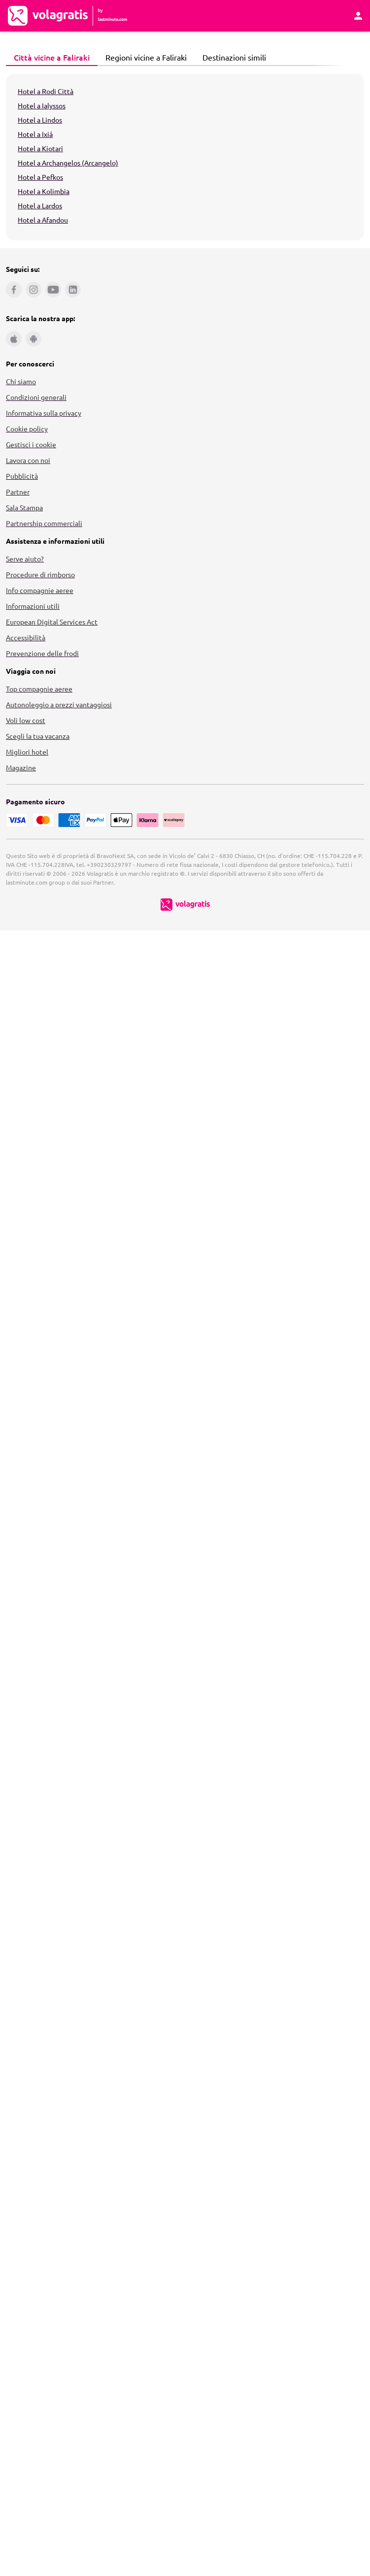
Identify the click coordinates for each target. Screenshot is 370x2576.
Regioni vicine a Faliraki (143, 57)
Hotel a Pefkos (40, 176)
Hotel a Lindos (40, 119)
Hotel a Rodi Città (45, 91)
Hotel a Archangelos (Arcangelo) (68, 162)
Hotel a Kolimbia (43, 191)
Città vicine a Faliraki (49, 57)
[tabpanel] (185, 157)
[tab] (52, 57)
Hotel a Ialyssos (42, 105)
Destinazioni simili (231, 57)
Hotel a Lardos (40, 205)
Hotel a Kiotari (40, 148)
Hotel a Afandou (43, 219)
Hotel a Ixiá (35, 134)
